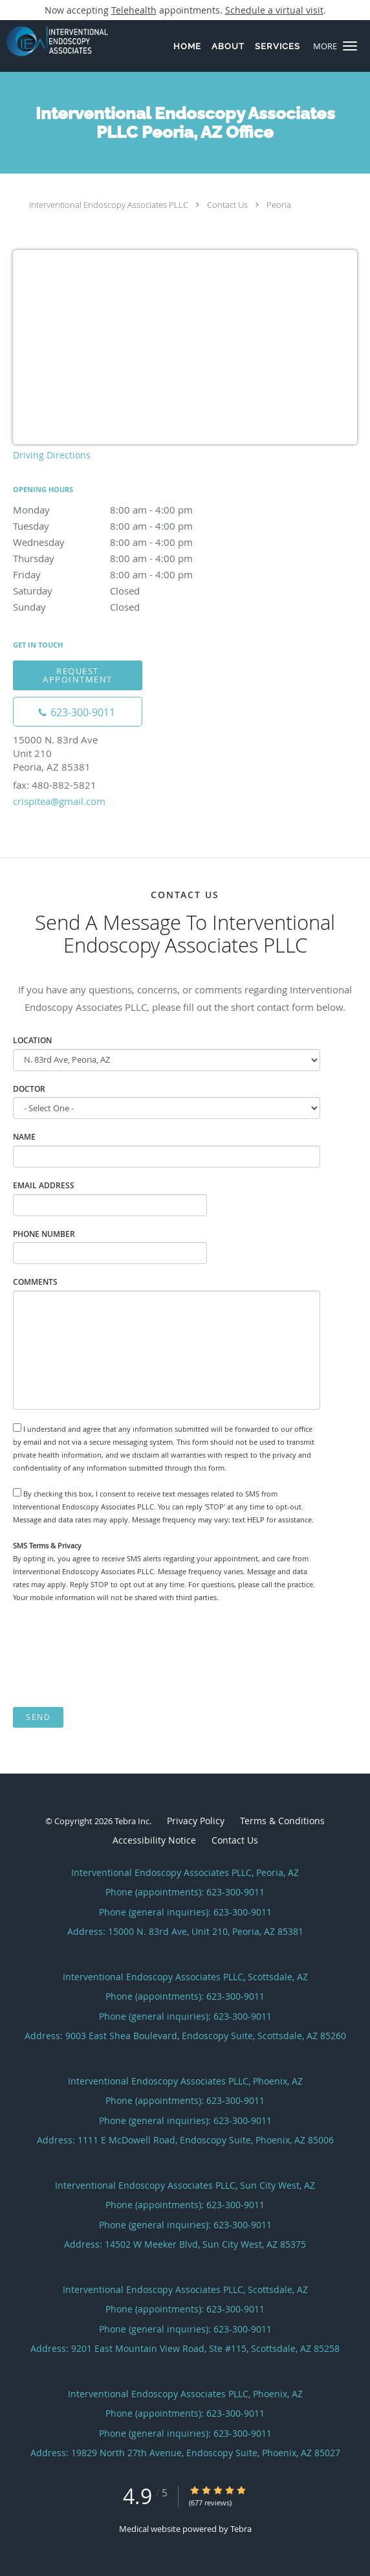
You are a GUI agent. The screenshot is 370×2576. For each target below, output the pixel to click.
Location (32, 1040)
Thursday (126, 558)
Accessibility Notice (154, 1840)
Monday (126, 509)
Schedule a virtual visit (274, 10)
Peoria (279, 204)
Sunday (126, 606)
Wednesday (126, 542)
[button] (350, 46)
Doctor (29, 1088)
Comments (35, 1281)
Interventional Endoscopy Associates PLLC (108, 204)
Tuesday (126, 525)
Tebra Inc (131, 1821)
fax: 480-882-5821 (54, 784)
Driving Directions (52, 455)
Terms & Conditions (282, 1820)
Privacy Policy (195, 1820)
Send (38, 1717)
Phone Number (44, 1233)
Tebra (241, 2529)
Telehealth (134, 10)
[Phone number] (77, 712)
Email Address (43, 1185)
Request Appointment (78, 675)
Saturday (126, 590)
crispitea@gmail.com (59, 801)
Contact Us (227, 204)
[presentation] (111, 1655)
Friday (126, 574)
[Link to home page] (72, 41)
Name (24, 1136)
